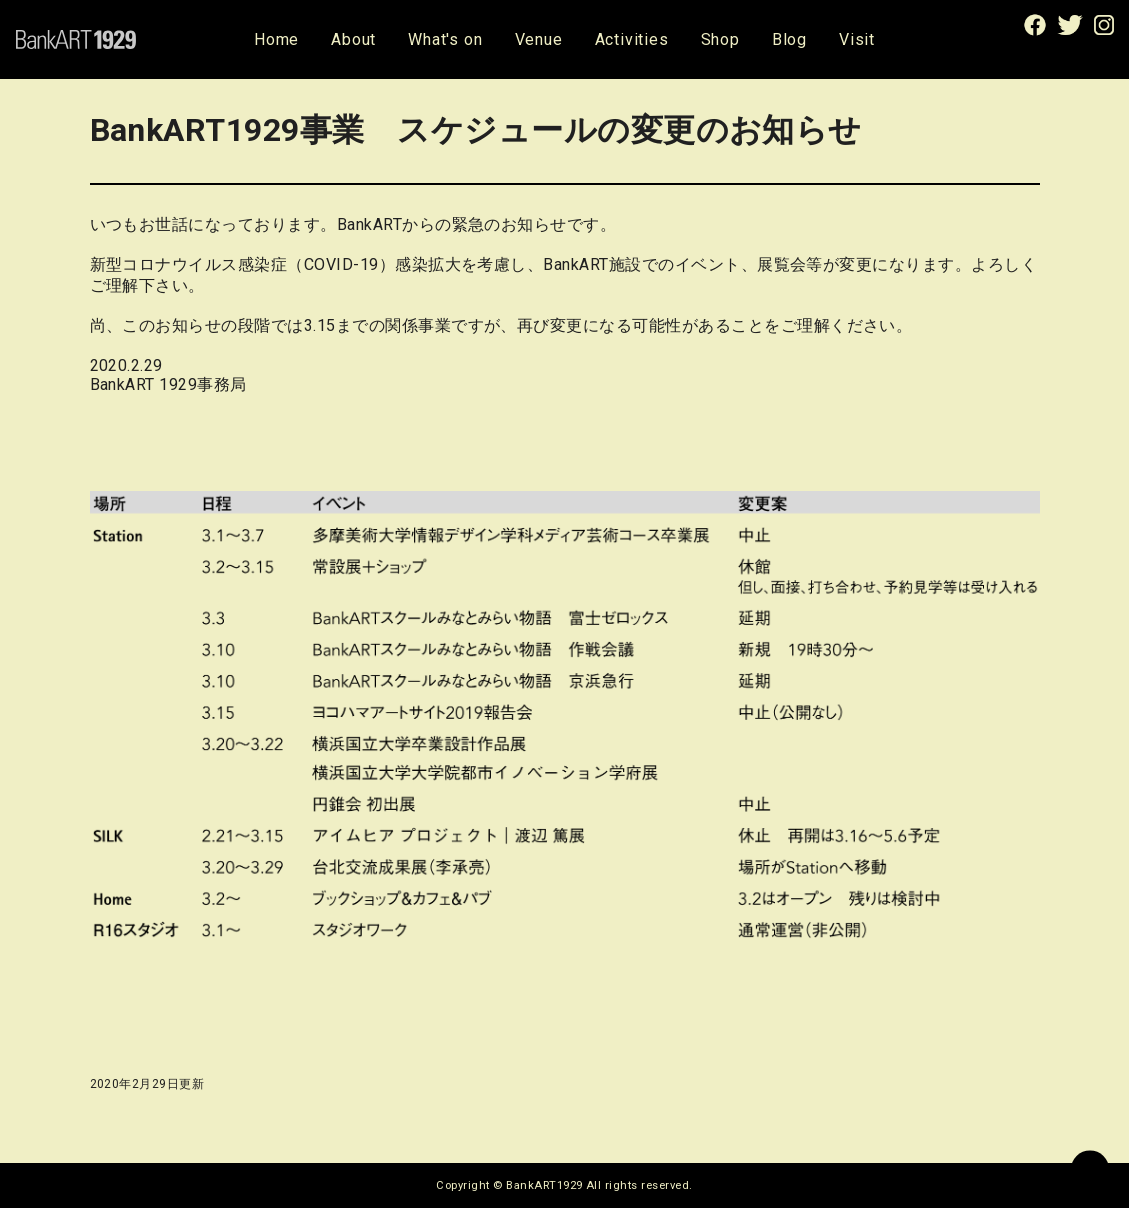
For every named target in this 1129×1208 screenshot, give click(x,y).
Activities (632, 39)
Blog (789, 39)
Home (276, 39)
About (353, 39)
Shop (720, 39)
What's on (445, 39)
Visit (857, 39)
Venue (539, 39)
